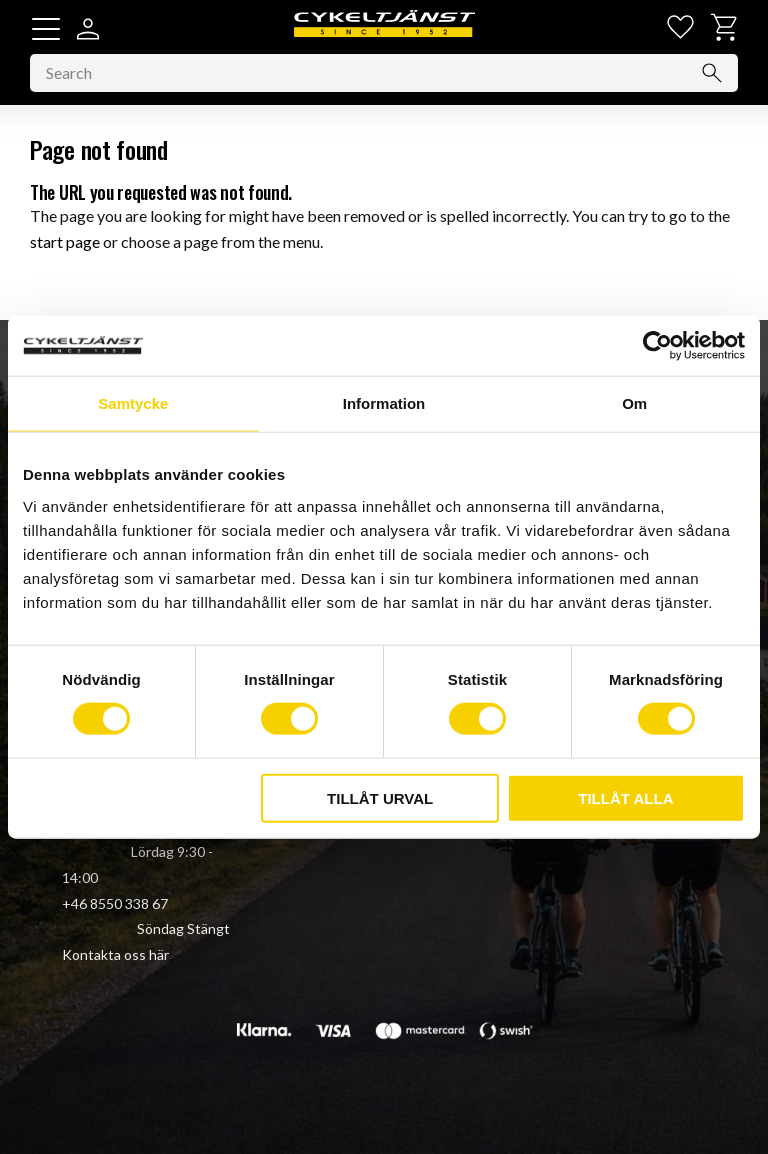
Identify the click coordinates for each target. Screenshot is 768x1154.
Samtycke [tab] (133, 403)
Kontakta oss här (115, 954)
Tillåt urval (380, 797)
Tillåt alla (625, 797)
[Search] (712, 75)
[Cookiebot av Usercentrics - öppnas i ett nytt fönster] (657, 346)
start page (65, 242)
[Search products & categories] (384, 75)
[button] (46, 29)
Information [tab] (384, 403)
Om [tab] (634, 403)
